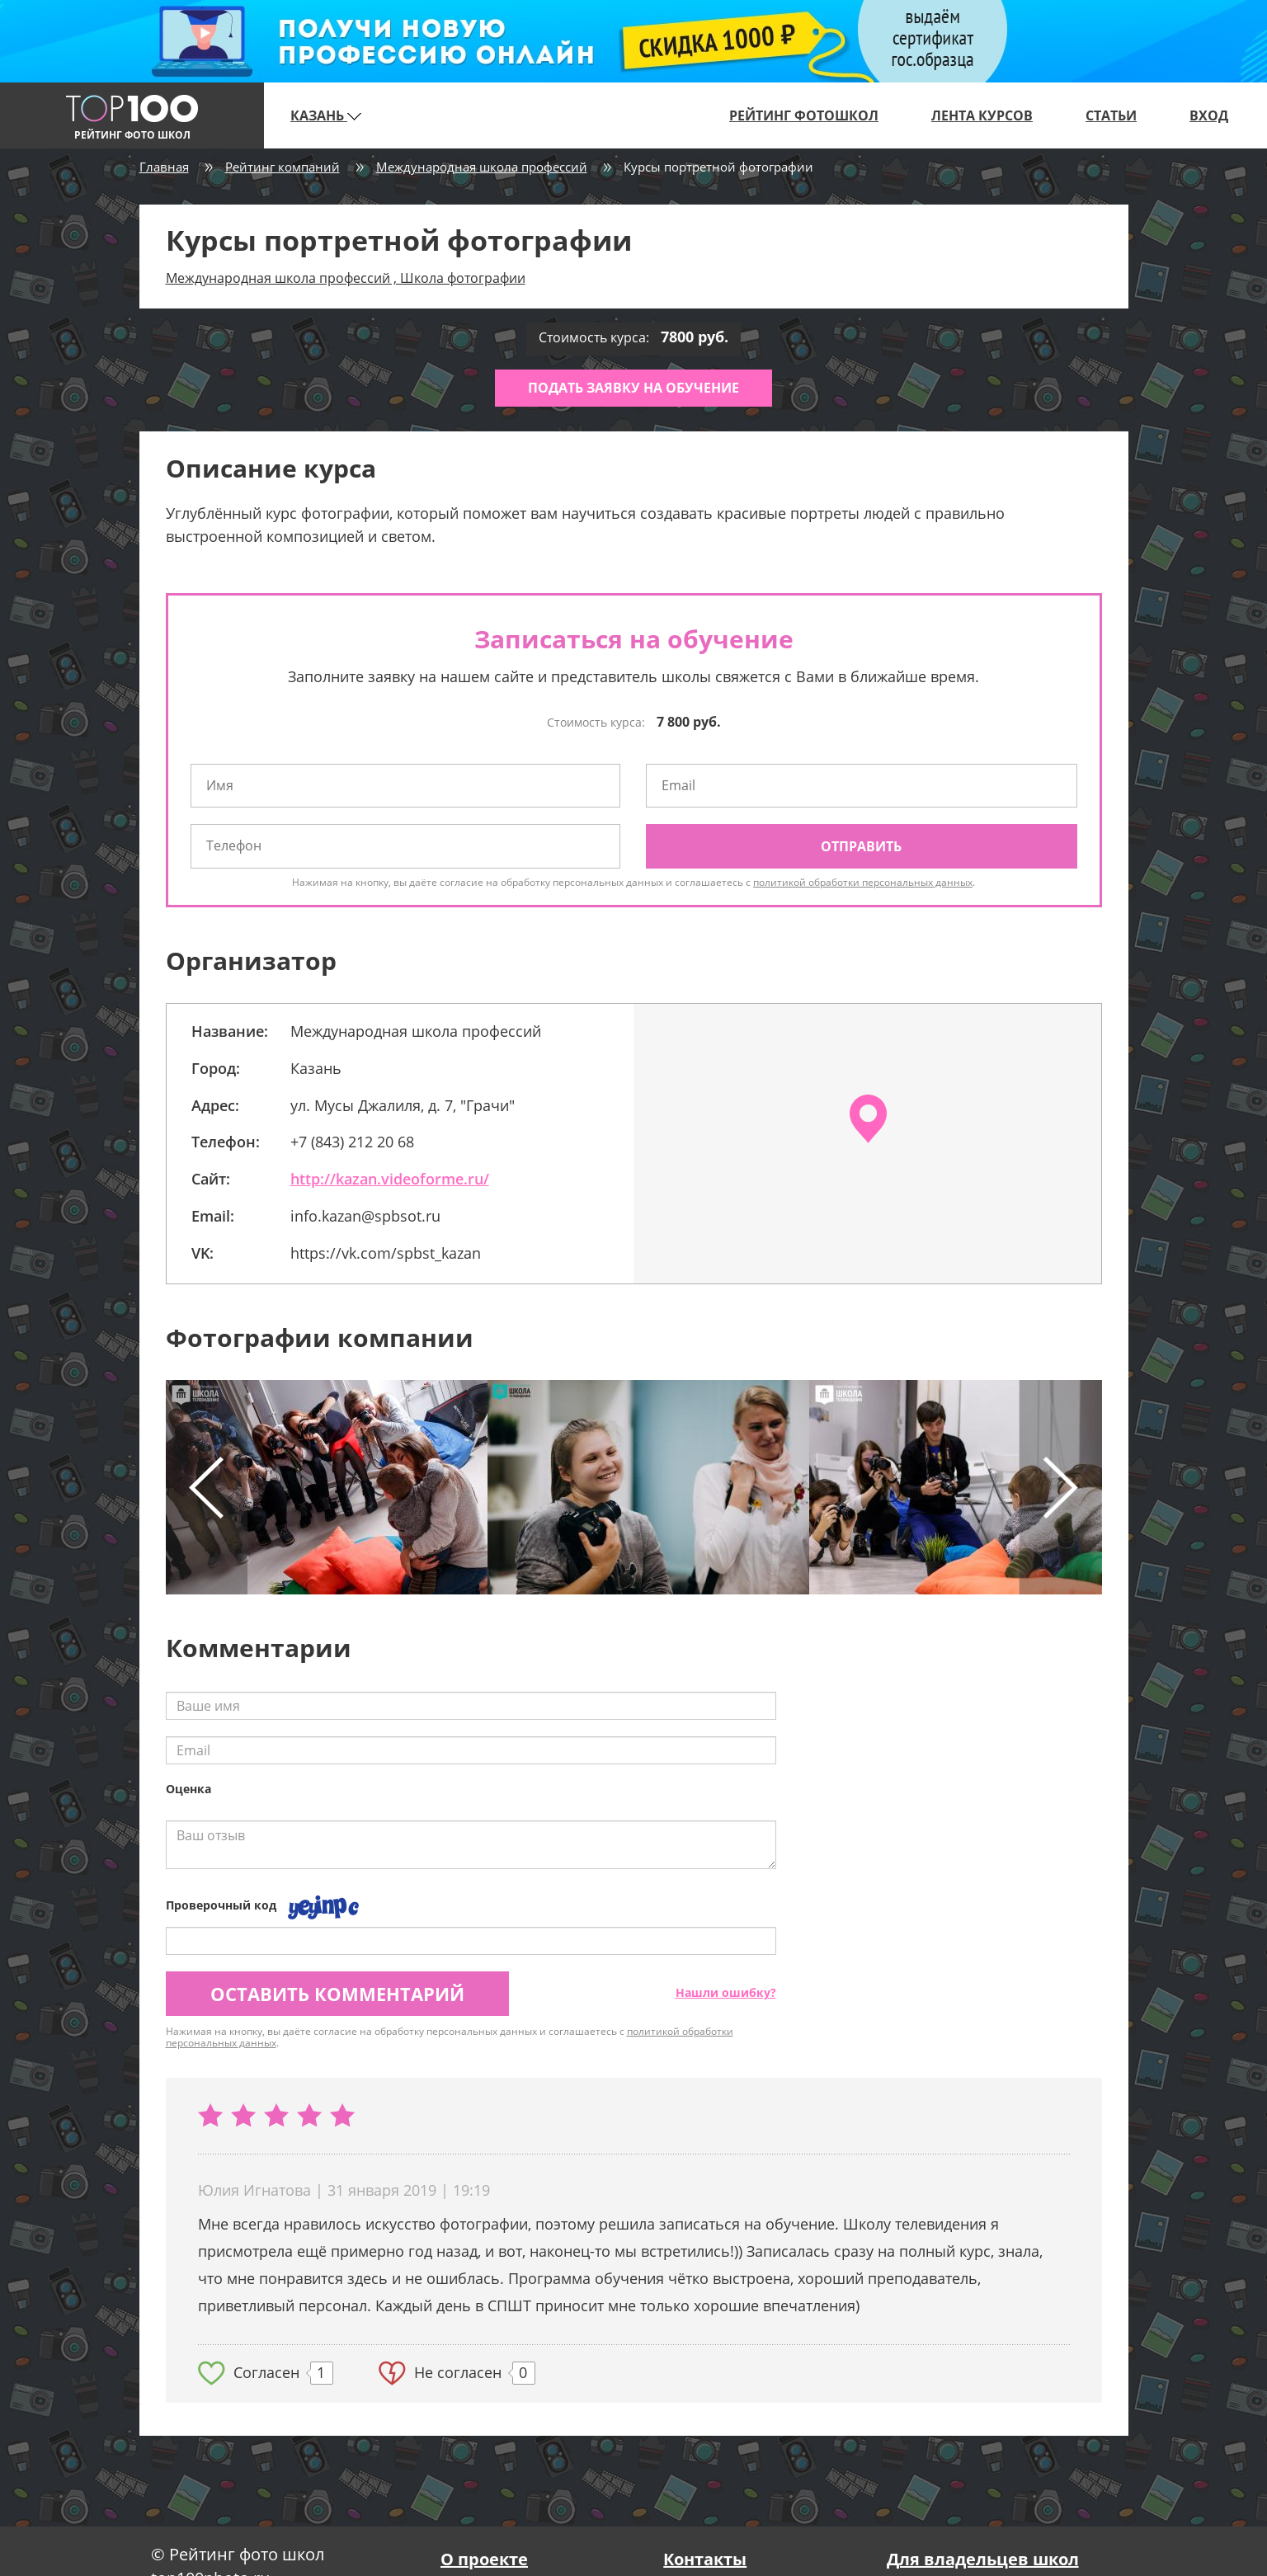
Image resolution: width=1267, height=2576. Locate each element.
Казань (325, 115)
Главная (164, 166)
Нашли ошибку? (726, 1992)
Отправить (861, 846)
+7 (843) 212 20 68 (352, 1141)
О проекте (484, 2559)
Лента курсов (982, 115)
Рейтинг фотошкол (803, 115)
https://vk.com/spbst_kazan (385, 1253)
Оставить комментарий (337, 1993)
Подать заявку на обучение (633, 388)
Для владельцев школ (983, 2559)
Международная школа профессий (481, 166)
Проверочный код (221, 1905)
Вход (1208, 115)
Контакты (705, 2559)
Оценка (188, 1789)
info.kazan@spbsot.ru (365, 1216)
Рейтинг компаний (282, 166)
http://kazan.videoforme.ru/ (389, 1179)
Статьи (1111, 115)
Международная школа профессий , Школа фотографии (345, 278)
